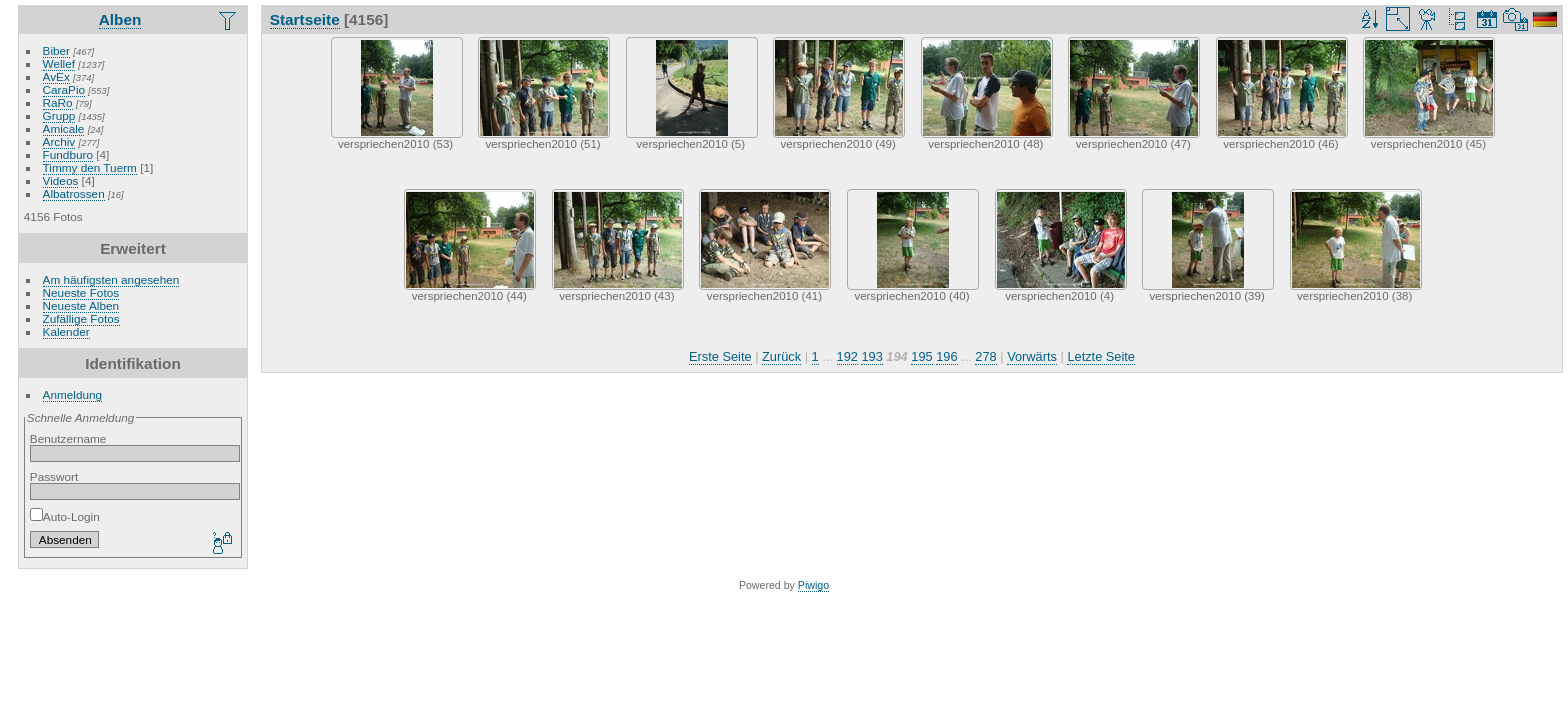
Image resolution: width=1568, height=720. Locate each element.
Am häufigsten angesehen (111, 279)
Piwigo (813, 585)
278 (985, 356)
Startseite (305, 19)
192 (847, 356)
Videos (61, 180)
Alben (120, 19)
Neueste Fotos (81, 292)
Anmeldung (73, 394)
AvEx (56, 76)
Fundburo (68, 154)
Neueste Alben (81, 305)
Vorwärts (1032, 356)
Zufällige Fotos (81, 318)
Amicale (64, 128)
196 (946, 356)
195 (921, 356)
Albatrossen (74, 193)
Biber (56, 50)
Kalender (66, 331)
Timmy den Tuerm (90, 167)
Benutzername (68, 438)
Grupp (59, 115)
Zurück (781, 356)
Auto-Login (65, 516)
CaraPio (64, 89)
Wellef (59, 63)
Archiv (59, 141)
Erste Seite (720, 356)
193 (871, 356)
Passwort (54, 476)
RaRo (58, 102)
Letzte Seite (1101, 356)
